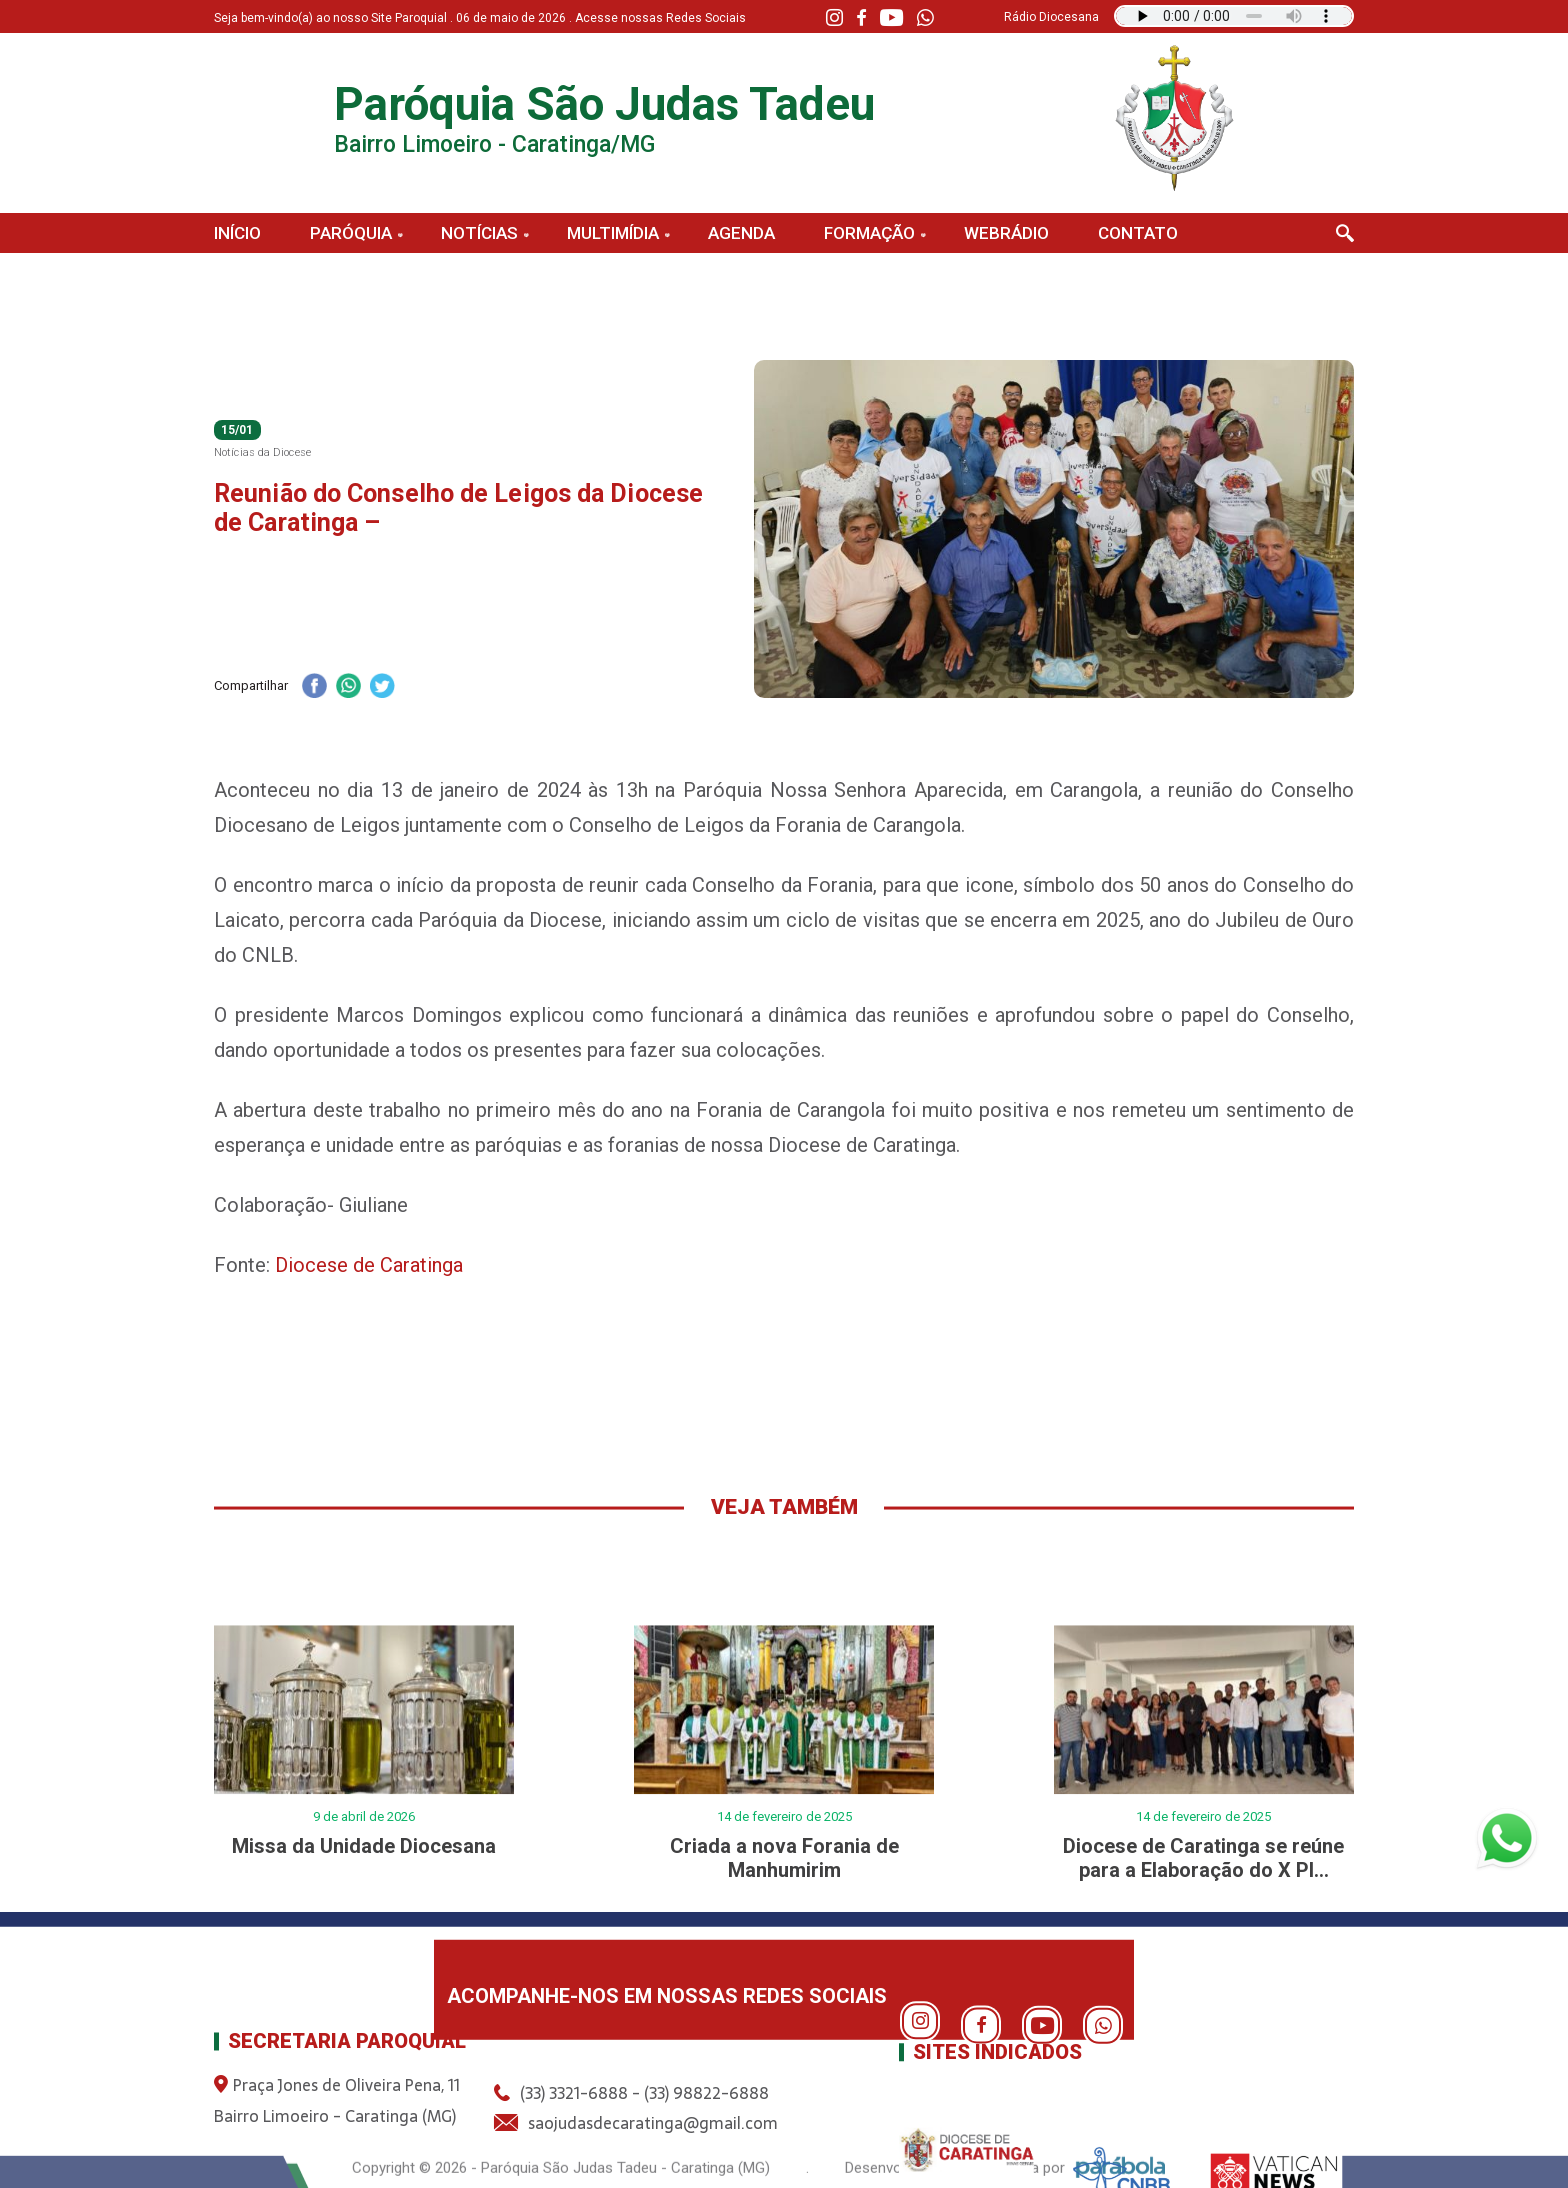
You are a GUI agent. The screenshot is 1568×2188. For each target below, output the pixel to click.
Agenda (741, 233)
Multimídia (613, 233)
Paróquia (351, 233)
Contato (1138, 233)
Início (237, 233)
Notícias (479, 233)
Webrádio (1006, 233)
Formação (869, 233)
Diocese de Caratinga (369, 1265)
